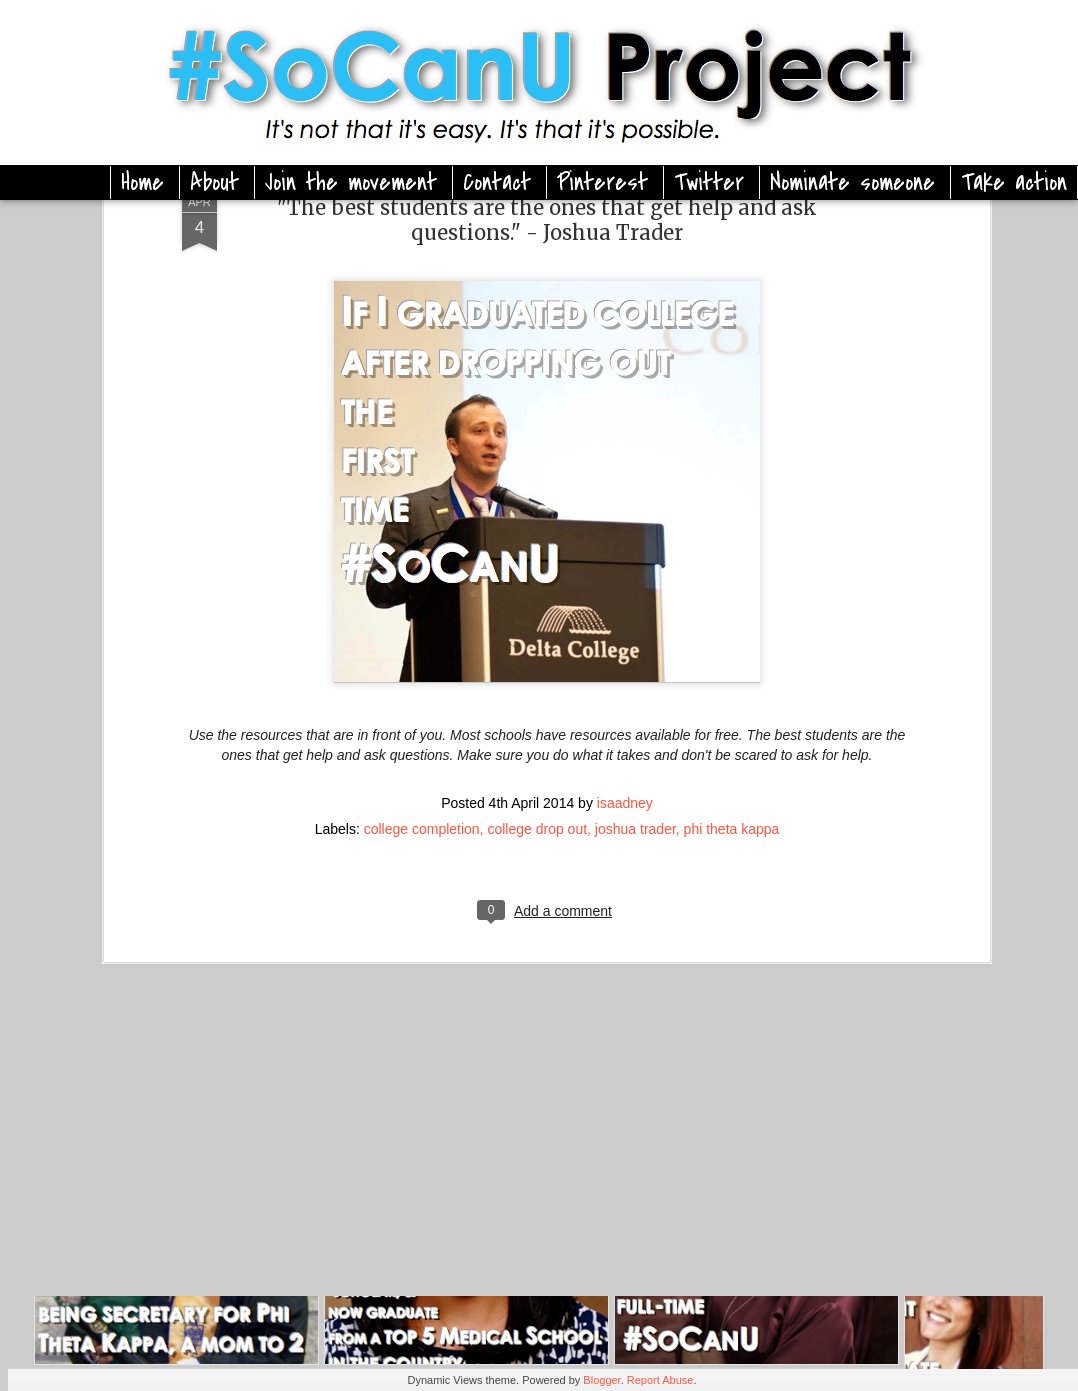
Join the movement (351, 182)
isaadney (625, 675)
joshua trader (635, 701)
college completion (422, 701)
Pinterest (602, 182)
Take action (1014, 182)
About (214, 182)
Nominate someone (852, 182)
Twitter (709, 182)
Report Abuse (660, 1380)
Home (142, 182)
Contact (497, 182)
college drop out (537, 701)
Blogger (601, 1380)
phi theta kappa (732, 701)
